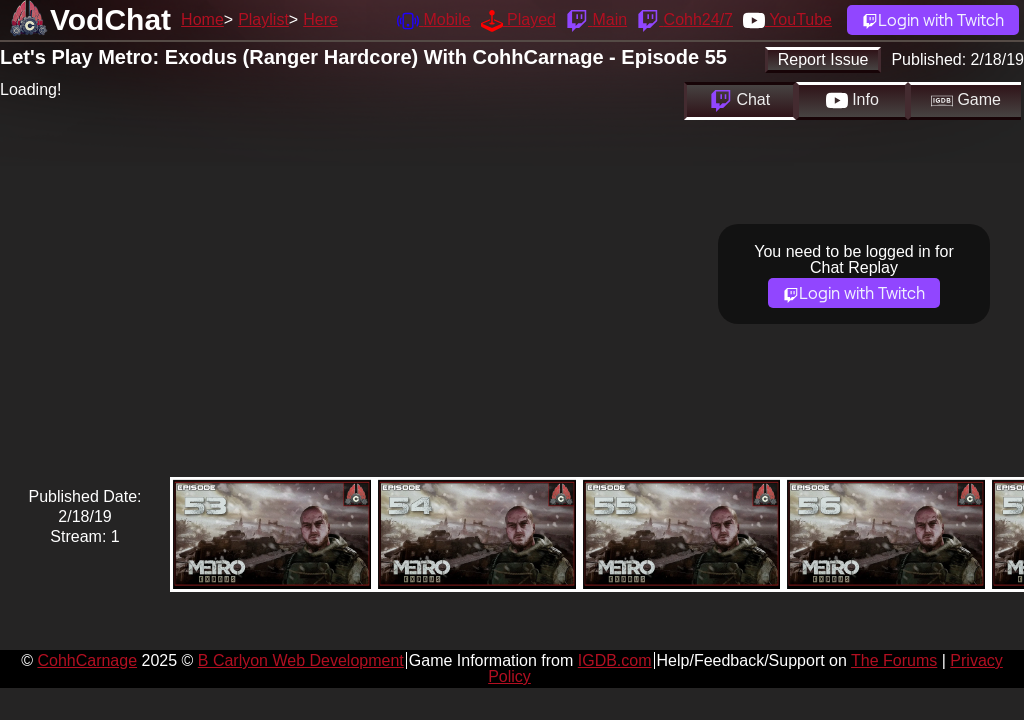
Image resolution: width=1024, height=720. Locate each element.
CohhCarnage (87, 660)
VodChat (110, 19)
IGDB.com (615, 660)
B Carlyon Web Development (301, 660)
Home (202, 19)
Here (320, 19)
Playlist (263, 19)
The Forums (894, 660)
